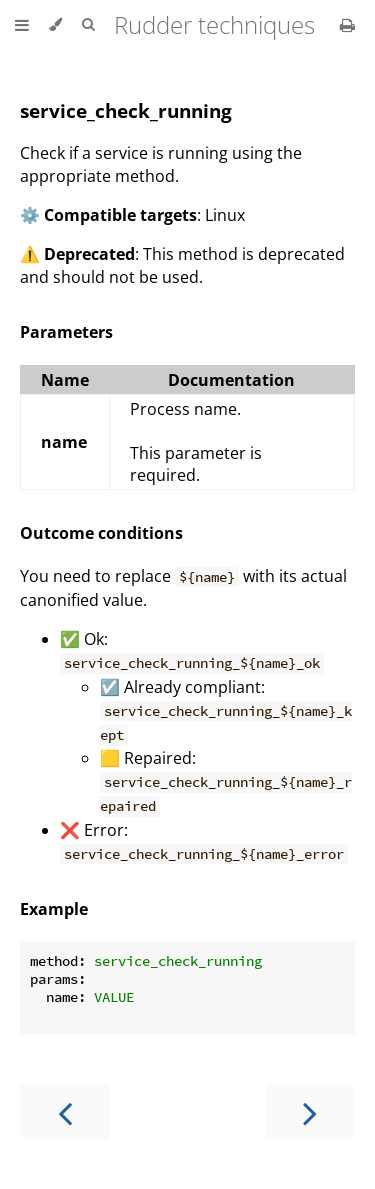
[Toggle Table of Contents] (22, 25)
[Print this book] (347, 25)
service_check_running (126, 110)
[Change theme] (55, 25)
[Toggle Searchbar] (88, 25)
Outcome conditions (101, 533)
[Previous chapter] (65, 1111)
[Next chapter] (310, 1111)
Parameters (66, 332)
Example (54, 909)
